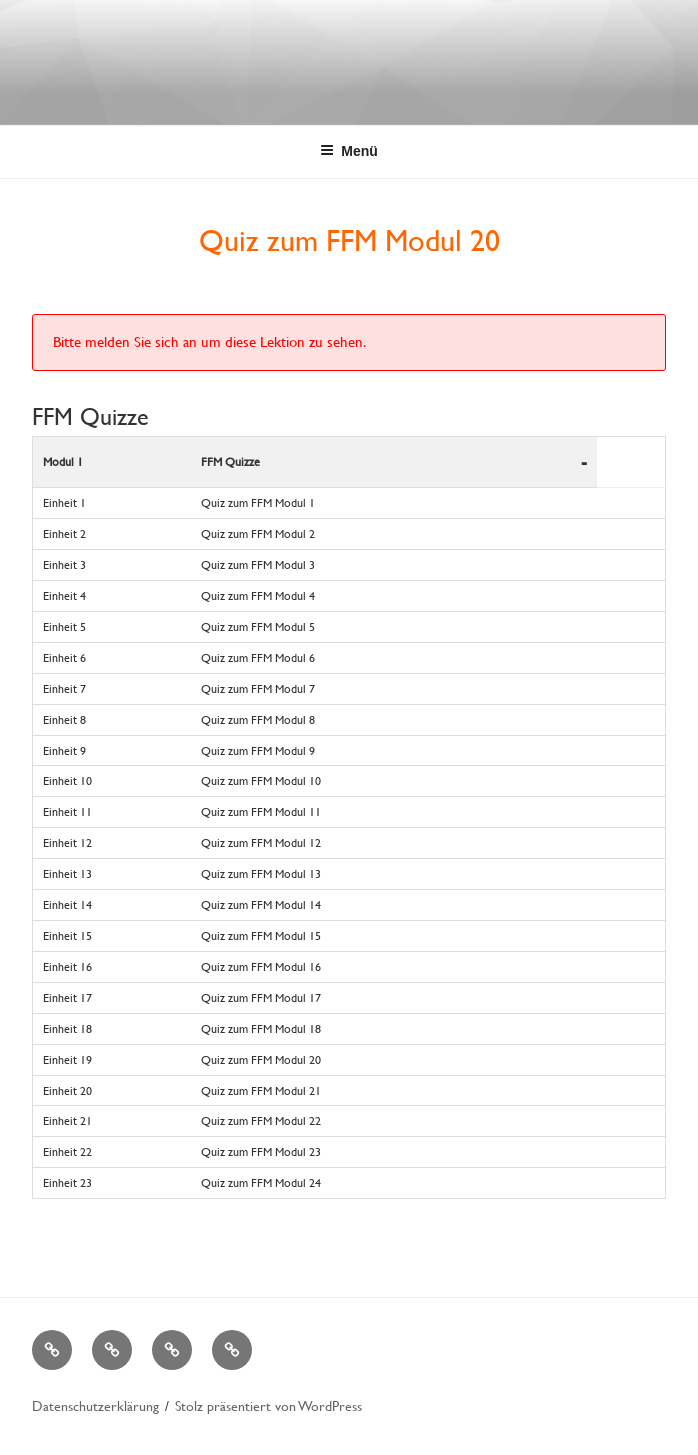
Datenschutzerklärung (95, 1405)
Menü (349, 151)
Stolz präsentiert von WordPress (268, 1405)
